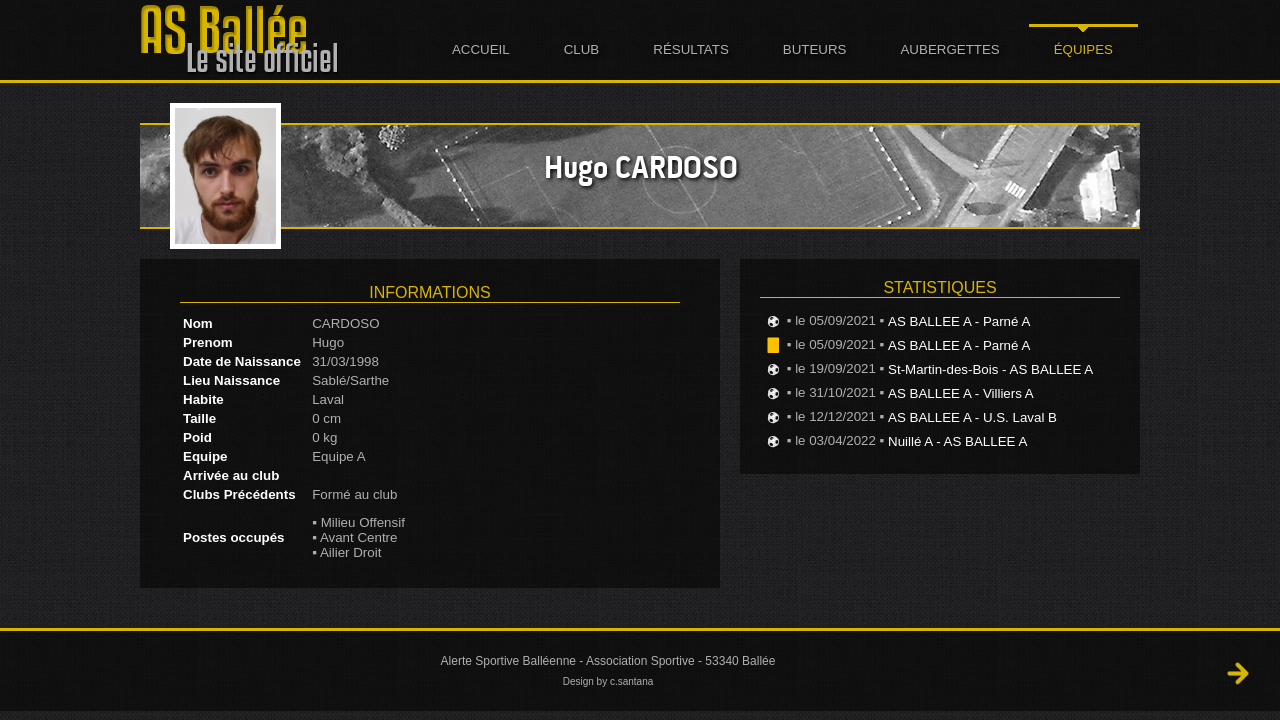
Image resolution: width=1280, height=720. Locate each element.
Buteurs (815, 49)
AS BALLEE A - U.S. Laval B (972, 417)
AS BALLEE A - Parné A (959, 321)
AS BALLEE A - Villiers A (961, 393)
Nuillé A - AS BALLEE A (957, 441)
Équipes (1083, 49)
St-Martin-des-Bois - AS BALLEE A (990, 369)
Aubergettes (949, 49)
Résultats (691, 49)
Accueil (481, 49)
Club (582, 49)
